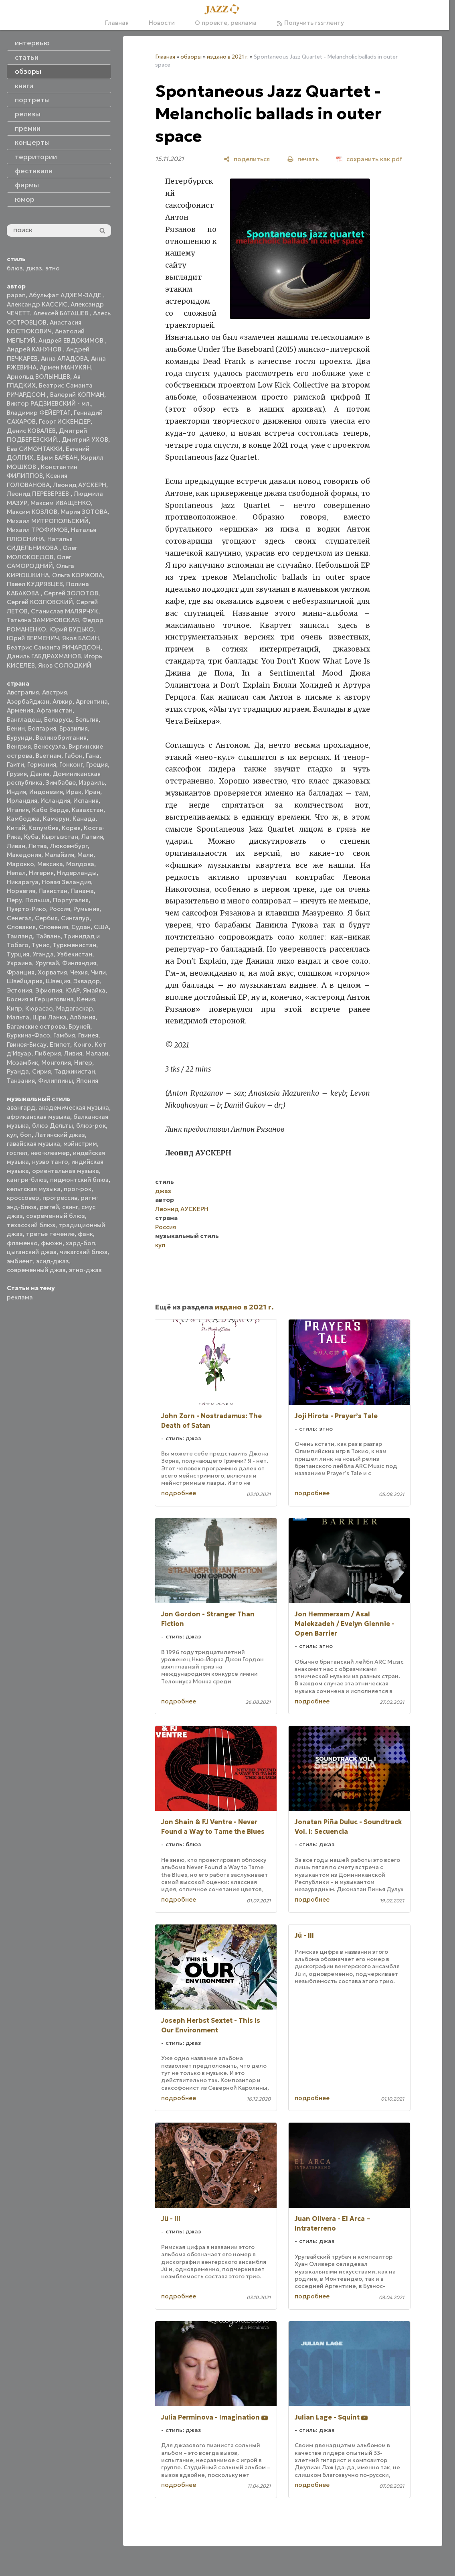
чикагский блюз (83, 1252)
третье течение (50, 1234)
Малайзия (59, 855)
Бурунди (19, 737)
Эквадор (86, 981)
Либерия (47, 1053)
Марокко (20, 864)
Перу (14, 900)
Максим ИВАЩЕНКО (60, 503)
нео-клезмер (50, 1153)
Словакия (21, 927)
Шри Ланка (49, 1017)
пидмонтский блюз (79, 1179)
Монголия (56, 1062)
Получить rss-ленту (310, 22)
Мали (85, 855)
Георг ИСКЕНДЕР (65, 421)
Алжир (63, 701)
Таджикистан (74, 1071)
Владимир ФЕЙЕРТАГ (39, 412)
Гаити (15, 764)
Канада (84, 818)
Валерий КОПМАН (77, 394)
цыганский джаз (32, 1252)
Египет (60, 1044)
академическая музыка (73, 1107)
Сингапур (75, 918)
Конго (82, 1044)
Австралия (23, 692)
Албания (82, 1017)
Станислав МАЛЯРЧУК (64, 611)
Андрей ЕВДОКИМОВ (71, 340)
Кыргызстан (60, 836)
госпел (17, 1153)
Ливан (16, 846)
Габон (74, 755)
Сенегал (19, 918)
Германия (41, 764)
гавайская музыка (33, 1143)
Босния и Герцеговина (40, 999)
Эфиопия (48, 990)
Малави (96, 1053)
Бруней (79, 1026)
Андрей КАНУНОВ (35, 349)
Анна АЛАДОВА (64, 358)
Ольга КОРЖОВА (77, 575)
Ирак (73, 792)
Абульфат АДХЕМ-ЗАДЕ (66, 295)
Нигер (83, 1062)
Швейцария (24, 981)
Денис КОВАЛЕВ (31, 430)
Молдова (80, 864)
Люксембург (69, 846)
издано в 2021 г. (228, 56)
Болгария (42, 728)
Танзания (21, 1080)
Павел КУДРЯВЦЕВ (35, 584)
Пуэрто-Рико (26, 909)
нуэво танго (50, 1161)
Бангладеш (24, 719)
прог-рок (77, 1189)
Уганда (43, 954)
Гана (92, 755)
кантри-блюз (27, 1179)
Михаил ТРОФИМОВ (37, 530)
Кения (86, 999)
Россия (59, 909)
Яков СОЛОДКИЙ (64, 665)
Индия (16, 792)
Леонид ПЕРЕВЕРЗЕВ (39, 493)
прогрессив (59, 1198)
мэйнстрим (80, 1143)
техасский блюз (31, 1225)
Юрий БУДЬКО (71, 629)
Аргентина (92, 701)
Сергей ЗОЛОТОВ (71, 593)
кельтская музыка (34, 1189)
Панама (82, 891)
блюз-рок (91, 1125)
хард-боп (80, 1243)
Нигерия (41, 873)
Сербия (46, 918)
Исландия (55, 800)
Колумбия (43, 828)
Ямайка (94, 990)
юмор (24, 199)
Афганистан (54, 710)
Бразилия (73, 728)
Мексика (50, 864)
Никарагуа (22, 882)
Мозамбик (22, 1062)
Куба (31, 836)
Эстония (19, 990)
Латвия (92, 836)
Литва (37, 846)
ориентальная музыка (65, 1171)
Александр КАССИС (37, 304)
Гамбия (64, 1035)
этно (52, 268)
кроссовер (23, 1198)
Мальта (18, 1017)
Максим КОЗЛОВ (32, 512)
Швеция (58, 981)
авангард (21, 1107)
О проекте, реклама (226, 22)
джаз (34, 268)
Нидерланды (77, 873)
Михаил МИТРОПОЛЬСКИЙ (48, 521)
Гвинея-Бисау (27, 1044)
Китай (16, 828)
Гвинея (88, 1035)
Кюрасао (39, 1008)
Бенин (16, 728)
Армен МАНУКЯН (65, 367)
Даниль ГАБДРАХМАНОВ (44, 656)
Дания (39, 773)
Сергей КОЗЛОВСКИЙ (40, 602)
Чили (98, 972)
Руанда (18, 1071)
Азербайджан (28, 701)
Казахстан (87, 810)
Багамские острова (36, 1026)
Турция (18, 954)
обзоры (191, 56)
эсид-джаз (52, 1261)
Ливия (73, 1053)
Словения (53, 927)
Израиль (92, 782)
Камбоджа (23, 818)
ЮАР (72, 990)
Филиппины (55, 1080)
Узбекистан (74, 954)
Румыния (86, 909)
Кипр (14, 1008)
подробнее (178, 1493)
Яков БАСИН (80, 638)
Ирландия (22, 800)
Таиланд (20, 936)
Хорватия (52, 972)
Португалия (71, 900)
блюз (15, 268)
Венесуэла (49, 746)
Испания (86, 800)
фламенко (22, 1243)
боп (26, 1135)
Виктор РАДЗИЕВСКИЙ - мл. (49, 403)
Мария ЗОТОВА (84, 512)
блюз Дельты (52, 1125)
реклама (20, 1297)
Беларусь (58, 719)
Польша (37, 900)
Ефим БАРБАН (57, 457)
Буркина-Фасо (28, 1035)
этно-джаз (85, 1270)
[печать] (303, 159)
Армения (20, 710)
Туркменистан (74, 945)
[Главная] (224, 9)
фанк (85, 1234)
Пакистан (52, 891)
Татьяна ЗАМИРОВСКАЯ (43, 620)
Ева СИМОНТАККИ (35, 449)
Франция (20, 972)
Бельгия (87, 719)
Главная (117, 22)
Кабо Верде (50, 810)
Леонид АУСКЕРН (79, 485)
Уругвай (47, 963)
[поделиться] (247, 159)
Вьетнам (48, 755)
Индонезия (46, 792)
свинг (70, 1207)
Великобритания (61, 737)
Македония (24, 855)
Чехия (79, 972)
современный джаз (36, 1270)
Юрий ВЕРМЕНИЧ (33, 638)
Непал (16, 873)
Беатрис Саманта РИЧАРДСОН (54, 647)
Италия (18, 810)
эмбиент (20, 1261)
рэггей (49, 1207)
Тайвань (48, 936)
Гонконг (71, 764)
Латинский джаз (60, 1135)
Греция (97, 764)
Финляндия (79, 963)
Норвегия (21, 891)
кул (12, 1135)
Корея (71, 828)
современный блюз (55, 1216)
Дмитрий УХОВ (85, 439)
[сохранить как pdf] (369, 159)
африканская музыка (38, 1117)
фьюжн (52, 1243)
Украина (19, 963)
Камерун (56, 818)
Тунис (40, 945)
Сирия (41, 1071)
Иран (92, 792)
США (101, 927)
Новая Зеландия (66, 882)
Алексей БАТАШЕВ (61, 313)
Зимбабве (61, 782)
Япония (87, 1080)
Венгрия (19, 746)
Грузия (17, 773)
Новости (162, 22)
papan (16, 295)
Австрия (54, 692)
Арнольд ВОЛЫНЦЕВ (38, 376)
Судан (81, 927)
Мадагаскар (74, 1008)
